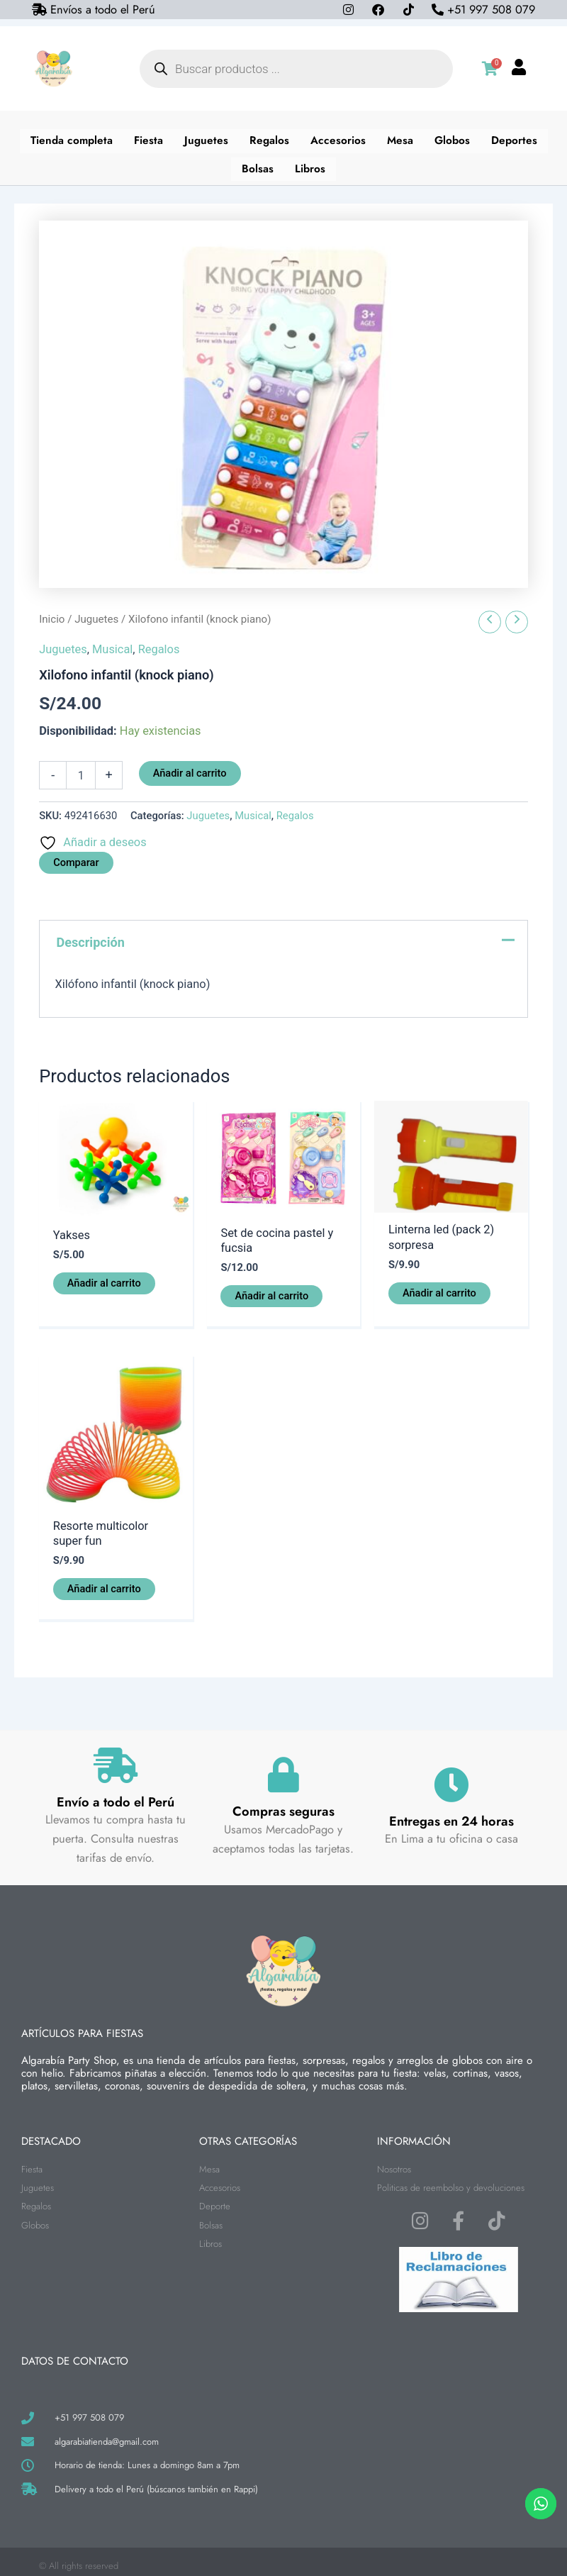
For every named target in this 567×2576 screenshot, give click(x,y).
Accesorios (338, 139)
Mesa (401, 139)
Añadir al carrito (190, 766)
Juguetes (206, 139)
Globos (454, 139)
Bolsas (258, 163)
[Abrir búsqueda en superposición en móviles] (296, 69)
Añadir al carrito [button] (104, 1275)
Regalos (269, 139)
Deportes (517, 139)
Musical (112, 641)
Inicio (51, 612)
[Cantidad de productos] (81, 768)
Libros (310, 163)
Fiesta (147, 139)
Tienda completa (68, 139)
